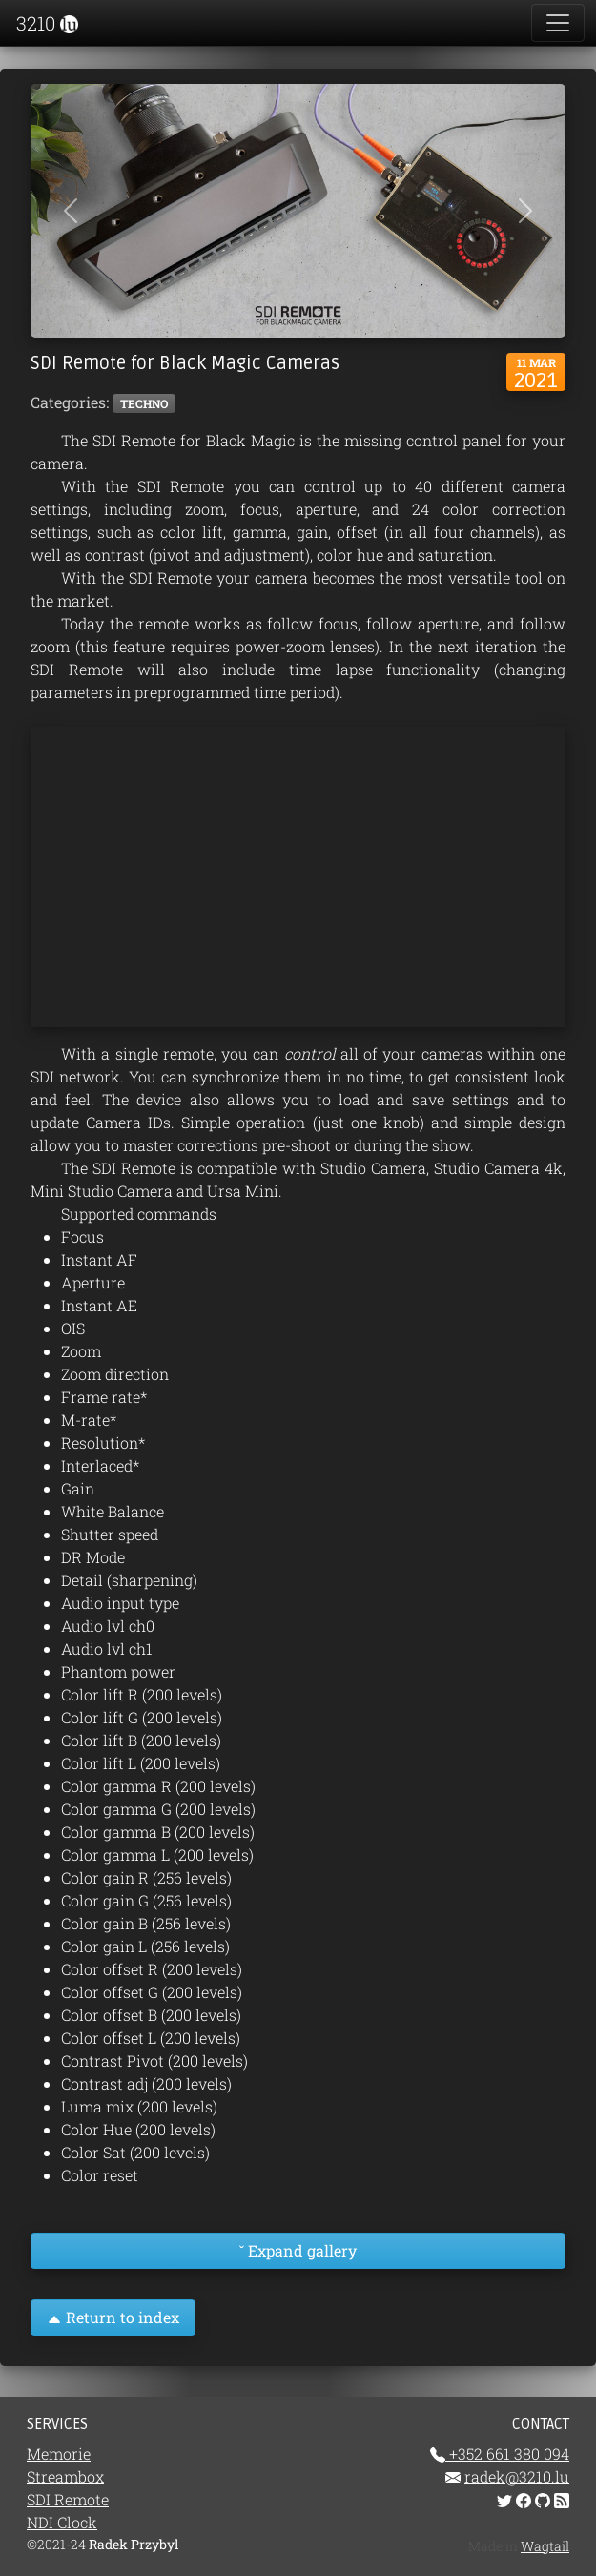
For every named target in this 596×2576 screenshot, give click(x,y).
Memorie (59, 2453)
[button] (71, 211)
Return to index (113, 2317)
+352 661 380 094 (507, 2453)
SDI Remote (68, 2499)
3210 (44, 22)
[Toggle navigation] (558, 23)
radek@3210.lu (516, 2476)
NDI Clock (62, 2522)
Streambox (65, 2476)
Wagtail (545, 2546)
